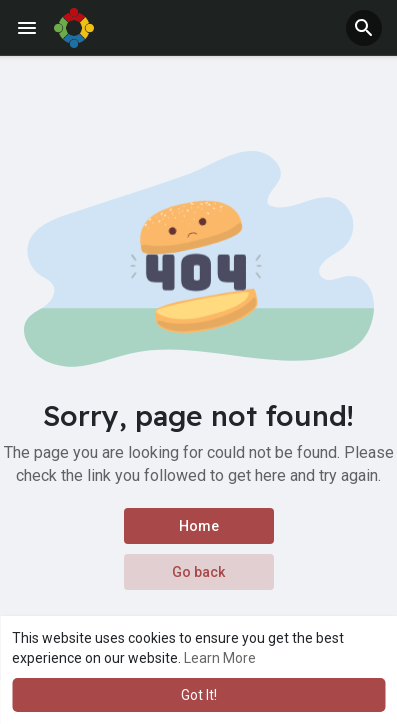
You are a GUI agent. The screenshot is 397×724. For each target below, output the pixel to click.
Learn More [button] (220, 658)
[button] (364, 28)
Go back (198, 572)
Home (199, 526)
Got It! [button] (199, 695)
